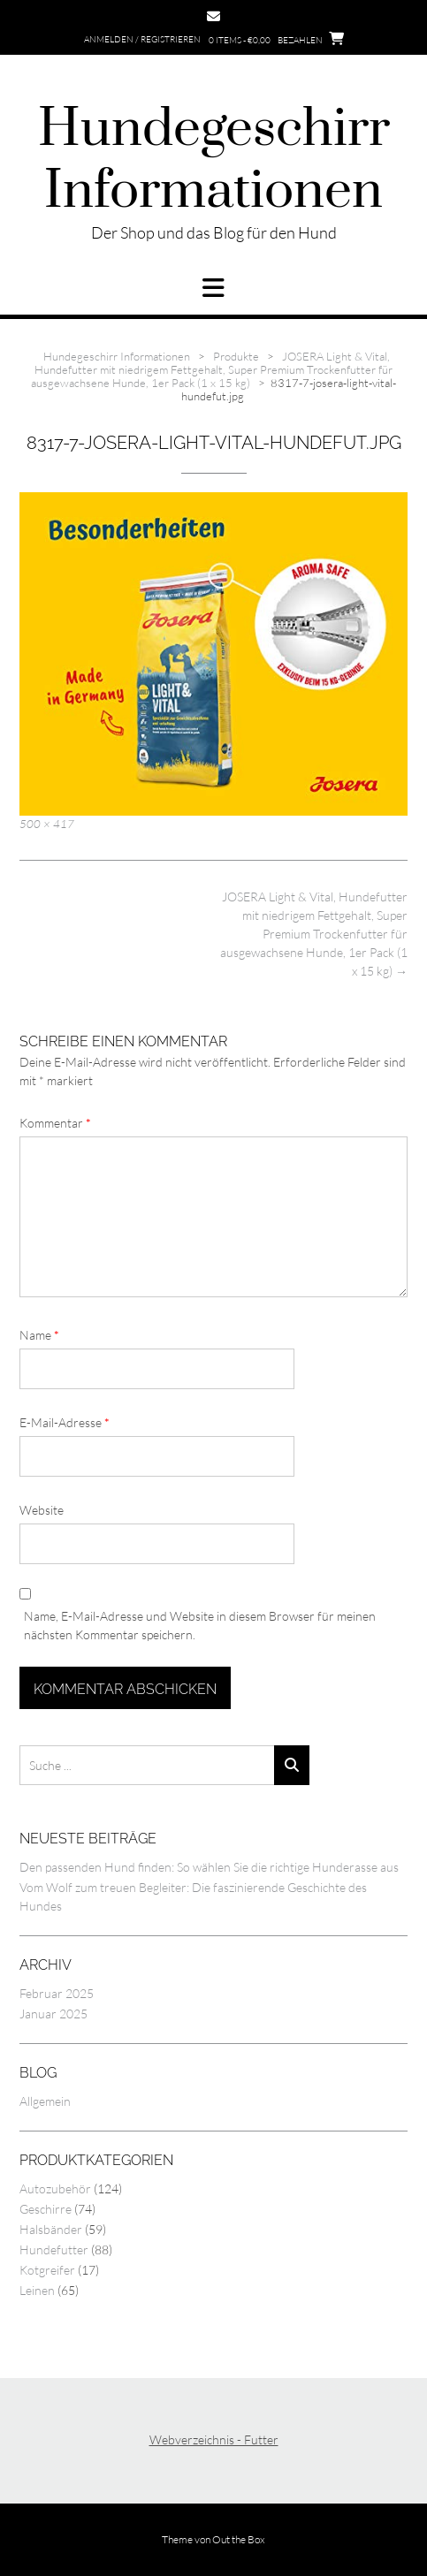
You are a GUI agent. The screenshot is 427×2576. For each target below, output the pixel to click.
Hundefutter (53, 2249)
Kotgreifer (47, 2269)
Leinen (37, 2290)
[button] (213, 288)
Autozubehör (55, 2188)
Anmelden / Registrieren (142, 39)
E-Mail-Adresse (64, 1422)
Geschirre (45, 2208)
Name (39, 1334)
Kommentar (55, 1122)
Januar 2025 (53, 2013)
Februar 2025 (56, 1993)
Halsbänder (50, 2229)
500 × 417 (46, 824)
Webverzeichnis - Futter (213, 2439)
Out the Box (238, 2539)
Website (41, 1509)
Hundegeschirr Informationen (214, 161)
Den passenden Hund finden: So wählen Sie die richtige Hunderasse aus (209, 1866)
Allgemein (45, 2101)
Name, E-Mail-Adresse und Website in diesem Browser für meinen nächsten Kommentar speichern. (200, 1625)
